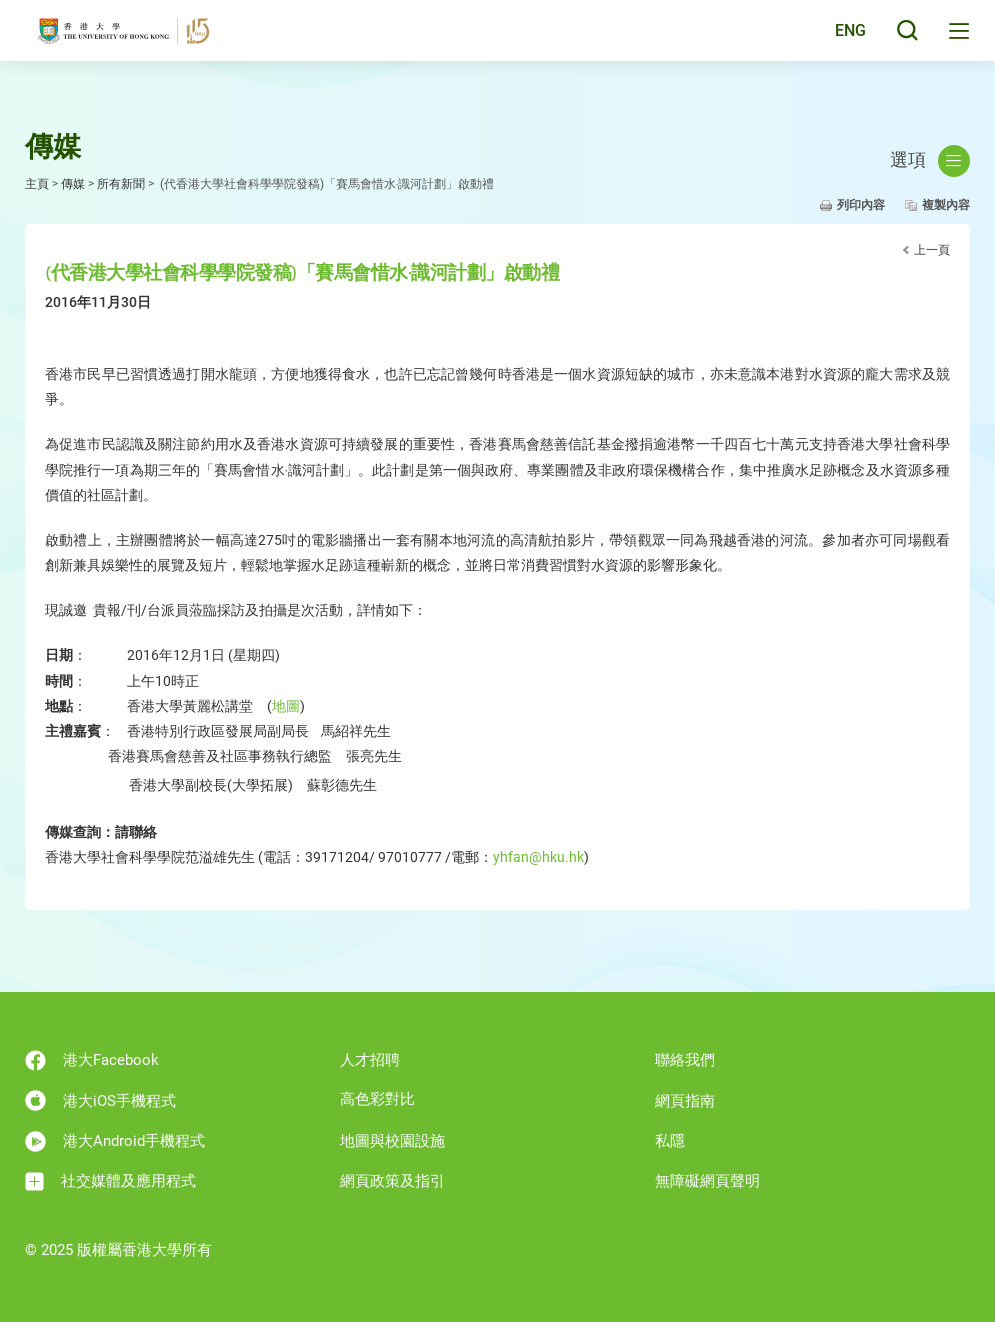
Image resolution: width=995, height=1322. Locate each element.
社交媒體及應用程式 (110, 1181)
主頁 (37, 184)
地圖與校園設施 (392, 1141)
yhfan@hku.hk (538, 857)
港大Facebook (92, 1060)
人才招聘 (370, 1060)
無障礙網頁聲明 (707, 1181)
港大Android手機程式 (115, 1141)
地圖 (286, 706)
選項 (930, 161)
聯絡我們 (685, 1060)
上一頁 (932, 250)
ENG (845, 42)
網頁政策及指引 (392, 1181)
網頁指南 (685, 1101)
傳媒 (73, 184)
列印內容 (861, 205)
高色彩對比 (377, 1099)
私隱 (670, 1141)
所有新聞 (121, 184)
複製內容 (946, 205)
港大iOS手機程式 (100, 1100)
